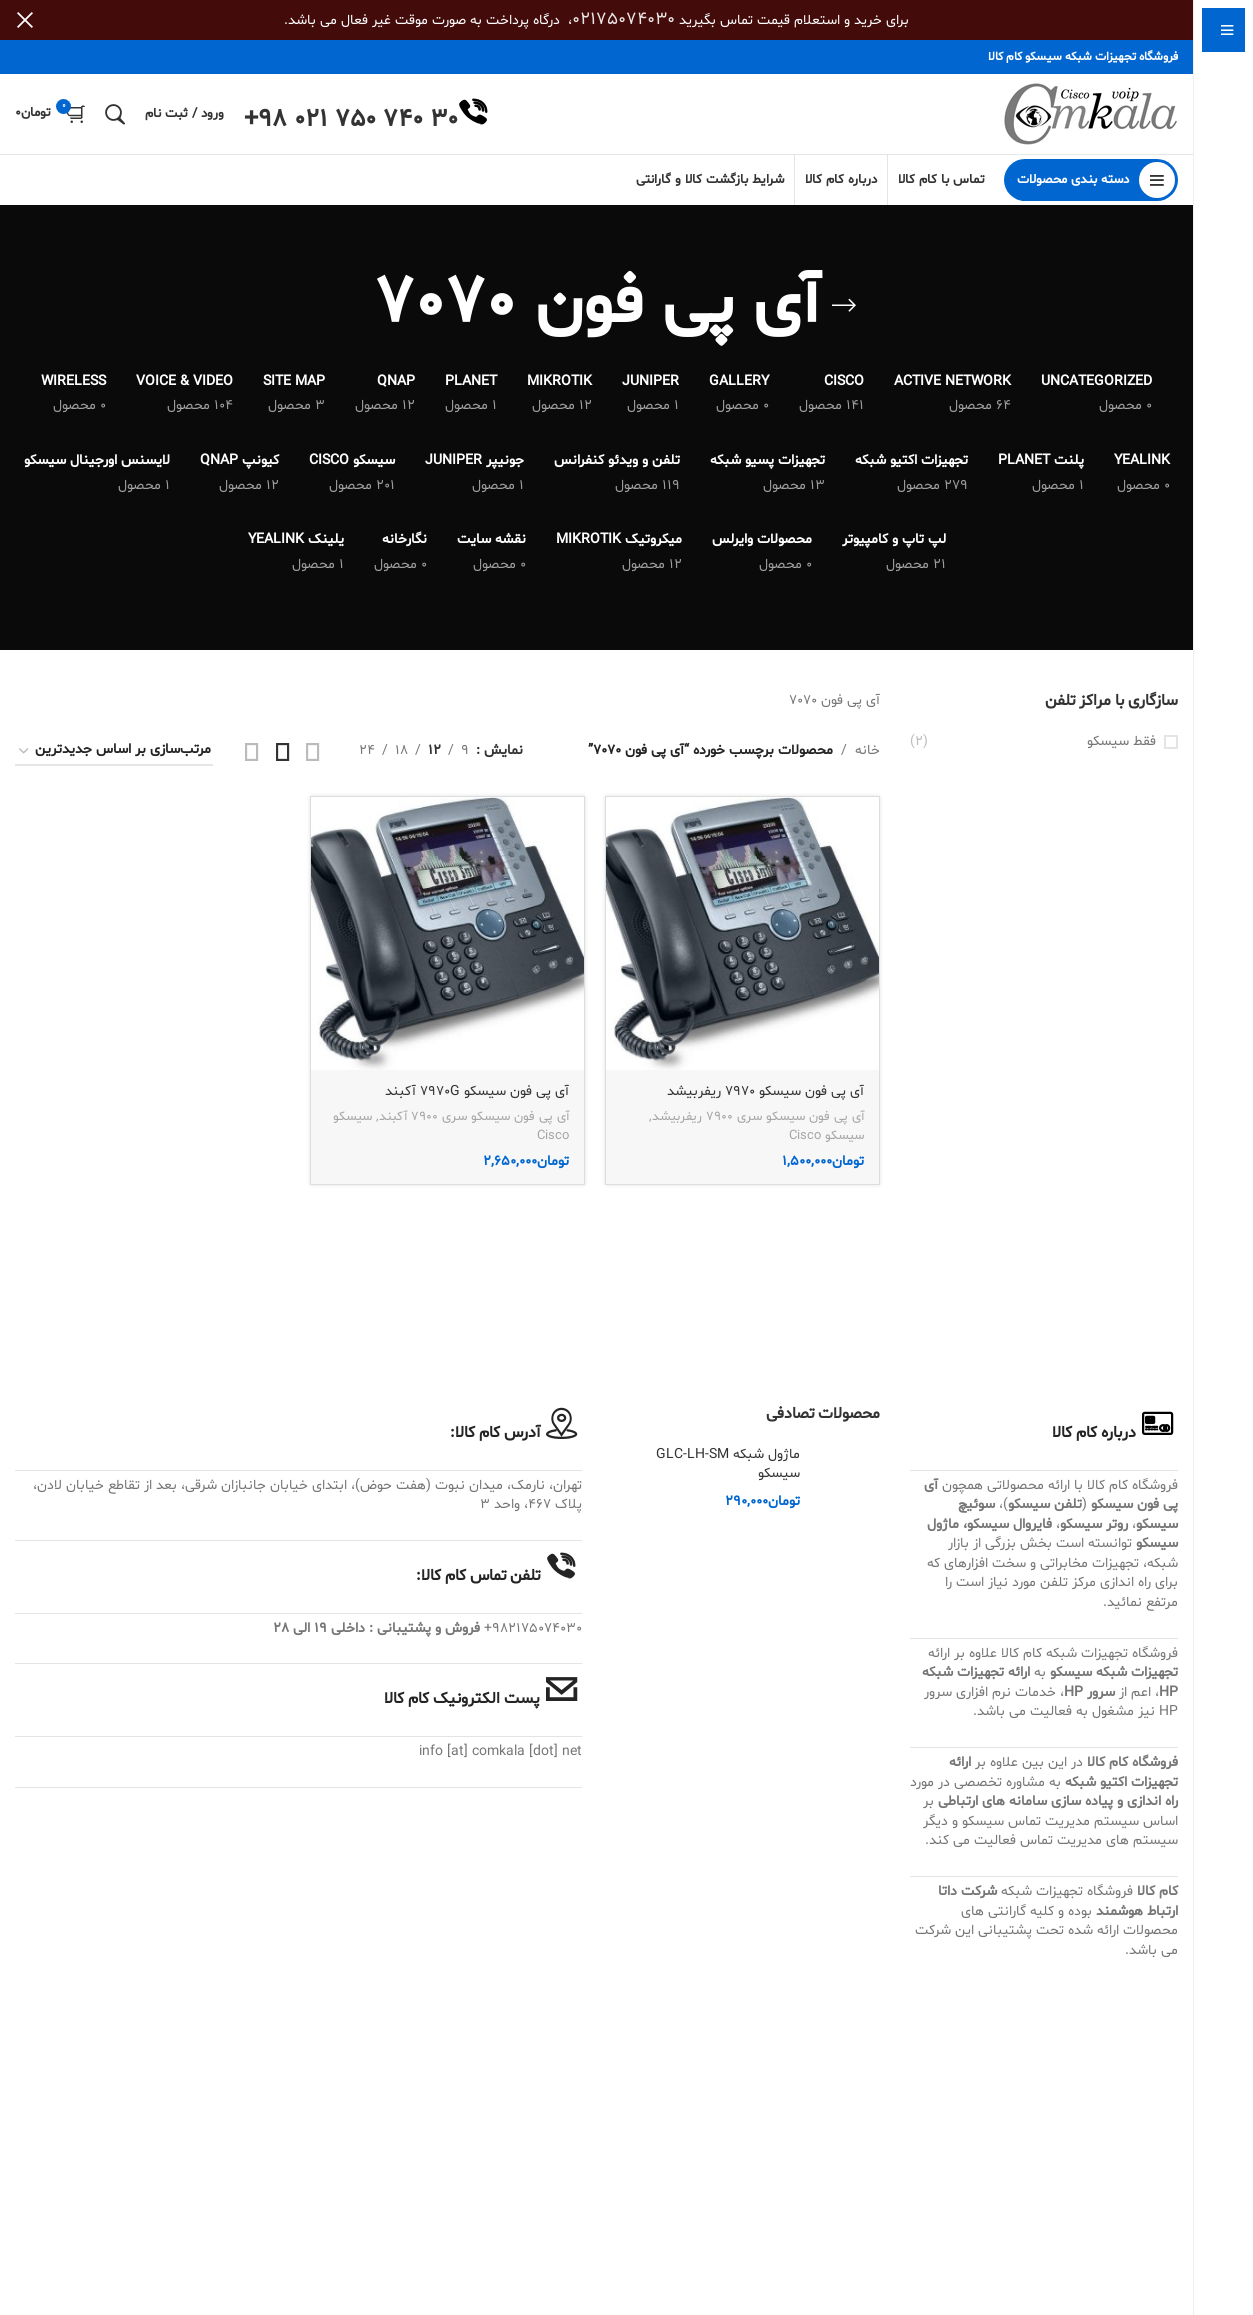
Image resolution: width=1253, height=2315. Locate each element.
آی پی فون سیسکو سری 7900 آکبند (474, 1117)
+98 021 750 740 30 (351, 120)
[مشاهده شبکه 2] (313, 751)
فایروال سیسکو (1009, 1524)
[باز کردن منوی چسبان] (1091, 180)
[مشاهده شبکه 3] (283, 751)
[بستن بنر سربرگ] (25, 20)
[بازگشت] (844, 306)
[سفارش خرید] (114, 751)
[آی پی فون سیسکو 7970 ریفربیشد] (742, 933)
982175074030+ (533, 1628)
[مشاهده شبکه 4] (252, 751)
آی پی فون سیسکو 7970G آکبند (477, 1091)
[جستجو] (115, 114)
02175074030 (623, 19)
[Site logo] (1090, 114)
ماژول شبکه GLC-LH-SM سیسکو (728, 1464)
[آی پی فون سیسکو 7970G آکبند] (447, 933)
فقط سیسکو (1121, 741)
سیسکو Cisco (826, 1136)
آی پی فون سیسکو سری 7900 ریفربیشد (758, 1117)
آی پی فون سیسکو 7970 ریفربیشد (765, 1091)
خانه (867, 750)
